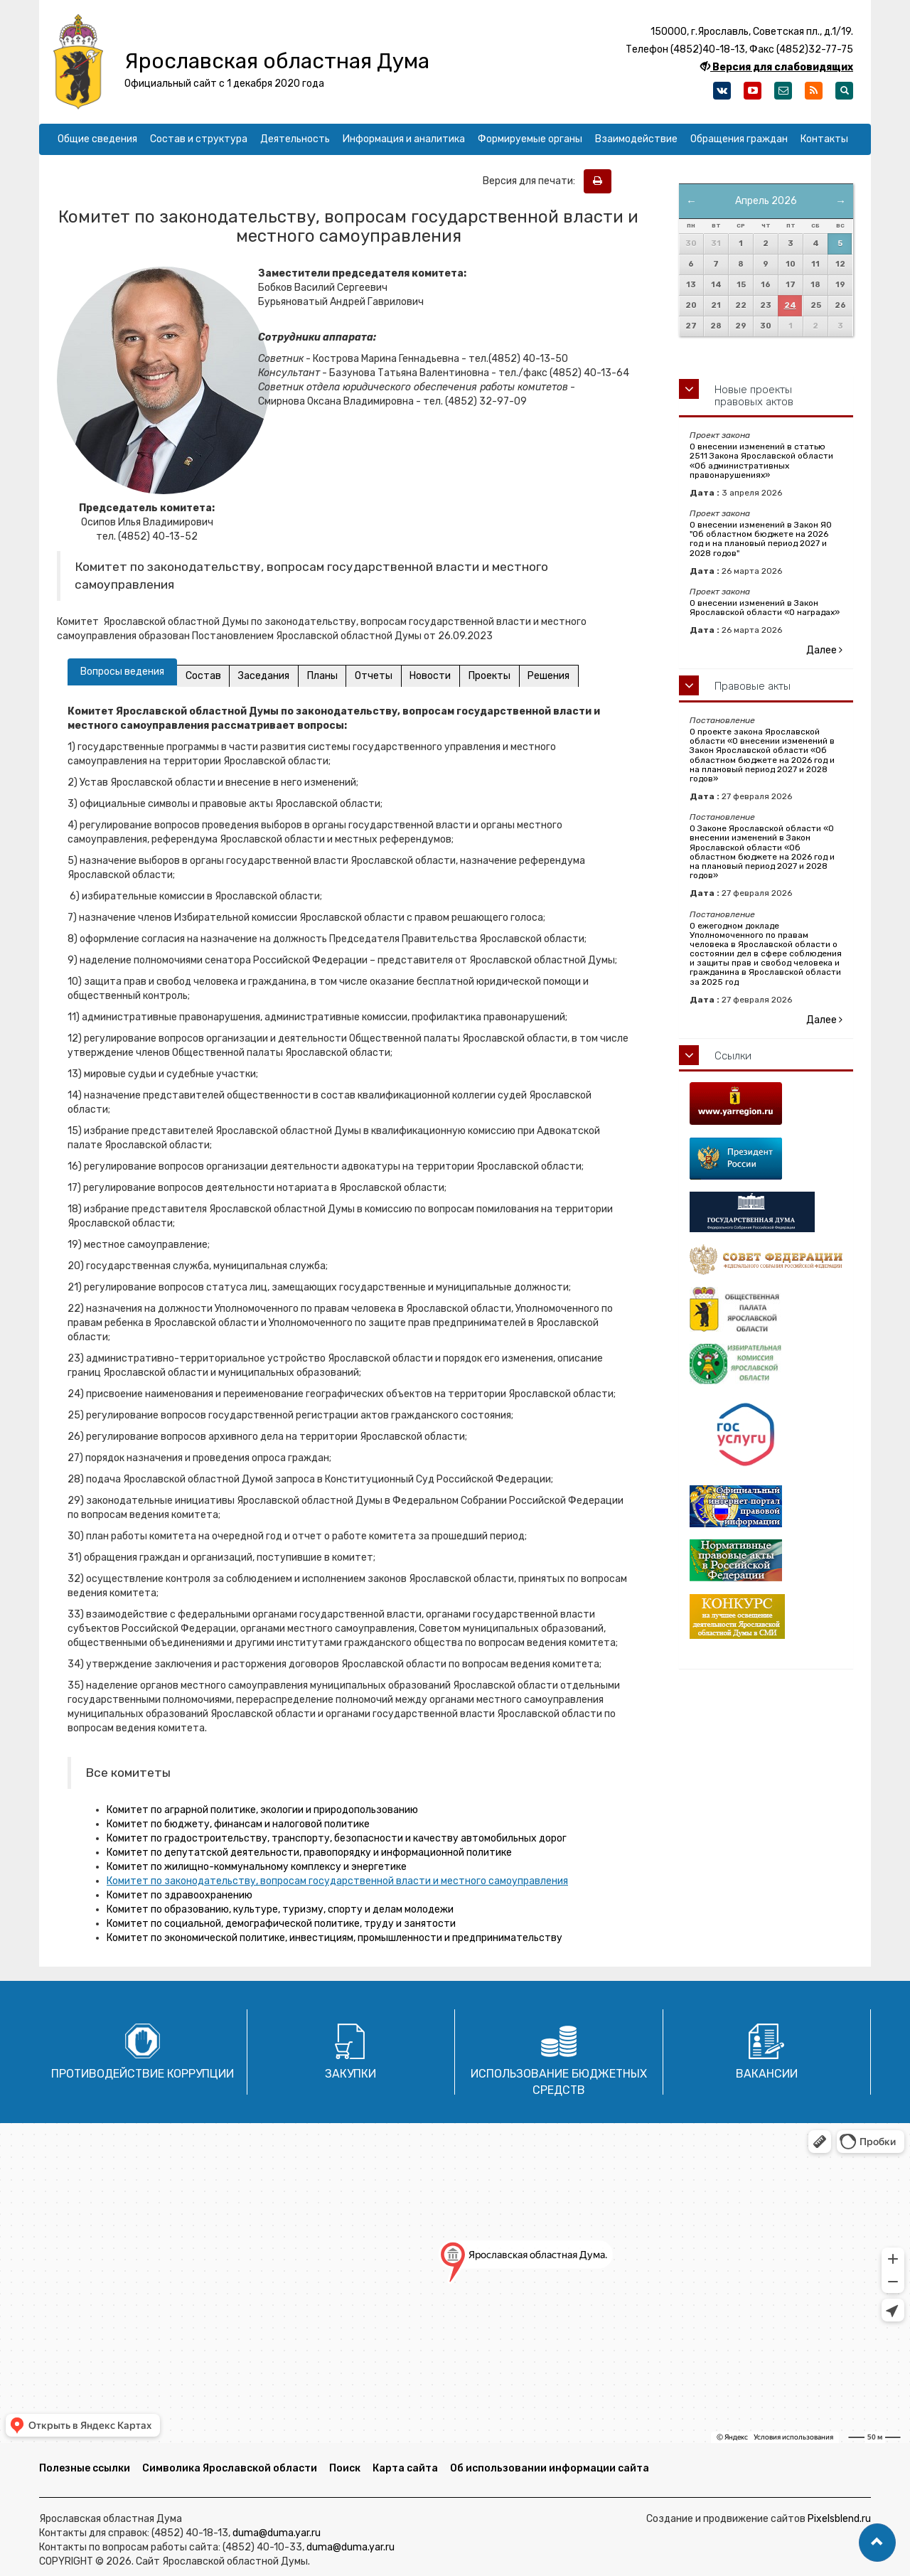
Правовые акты (752, 686)
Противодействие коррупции (142, 2073)
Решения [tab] (561, 676)
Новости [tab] (438, 676)
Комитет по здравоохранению (179, 1895)
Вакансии (767, 2073)
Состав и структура (198, 139)
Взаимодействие (636, 139)
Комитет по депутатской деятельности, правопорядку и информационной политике (309, 1853)
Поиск (344, 2468)
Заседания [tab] (266, 676)
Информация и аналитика (404, 139)
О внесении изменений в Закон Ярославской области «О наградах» (765, 607)
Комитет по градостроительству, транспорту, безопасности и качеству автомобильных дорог (337, 1838)
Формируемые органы (530, 139)
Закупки (350, 2073)
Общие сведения (97, 139)
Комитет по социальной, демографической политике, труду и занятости (281, 1924)
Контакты (824, 139)
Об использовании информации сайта (549, 2468)
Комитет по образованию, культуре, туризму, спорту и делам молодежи (280, 1909)
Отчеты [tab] (380, 676)
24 (790, 305)
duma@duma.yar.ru (276, 2533)
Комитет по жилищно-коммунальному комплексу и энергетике (257, 1867)
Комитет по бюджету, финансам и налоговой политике (238, 1824)
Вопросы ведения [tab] (122, 672)
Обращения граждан (739, 139)
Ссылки (732, 1055)
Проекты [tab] (499, 676)
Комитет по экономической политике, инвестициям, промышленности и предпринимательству (334, 1938)
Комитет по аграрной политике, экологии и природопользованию (262, 1810)
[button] (877, 2542)
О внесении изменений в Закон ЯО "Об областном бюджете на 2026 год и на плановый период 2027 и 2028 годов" (761, 539)
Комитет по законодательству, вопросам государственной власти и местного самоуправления (337, 1881)
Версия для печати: (532, 181)
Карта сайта (405, 2468)
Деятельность (295, 139)
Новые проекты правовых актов (753, 395)
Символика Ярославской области (229, 2468)
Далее (824, 650)
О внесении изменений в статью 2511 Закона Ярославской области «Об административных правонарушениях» (761, 461)
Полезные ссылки (84, 2468)
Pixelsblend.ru (839, 2519)
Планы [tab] (326, 676)
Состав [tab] (204, 676)
